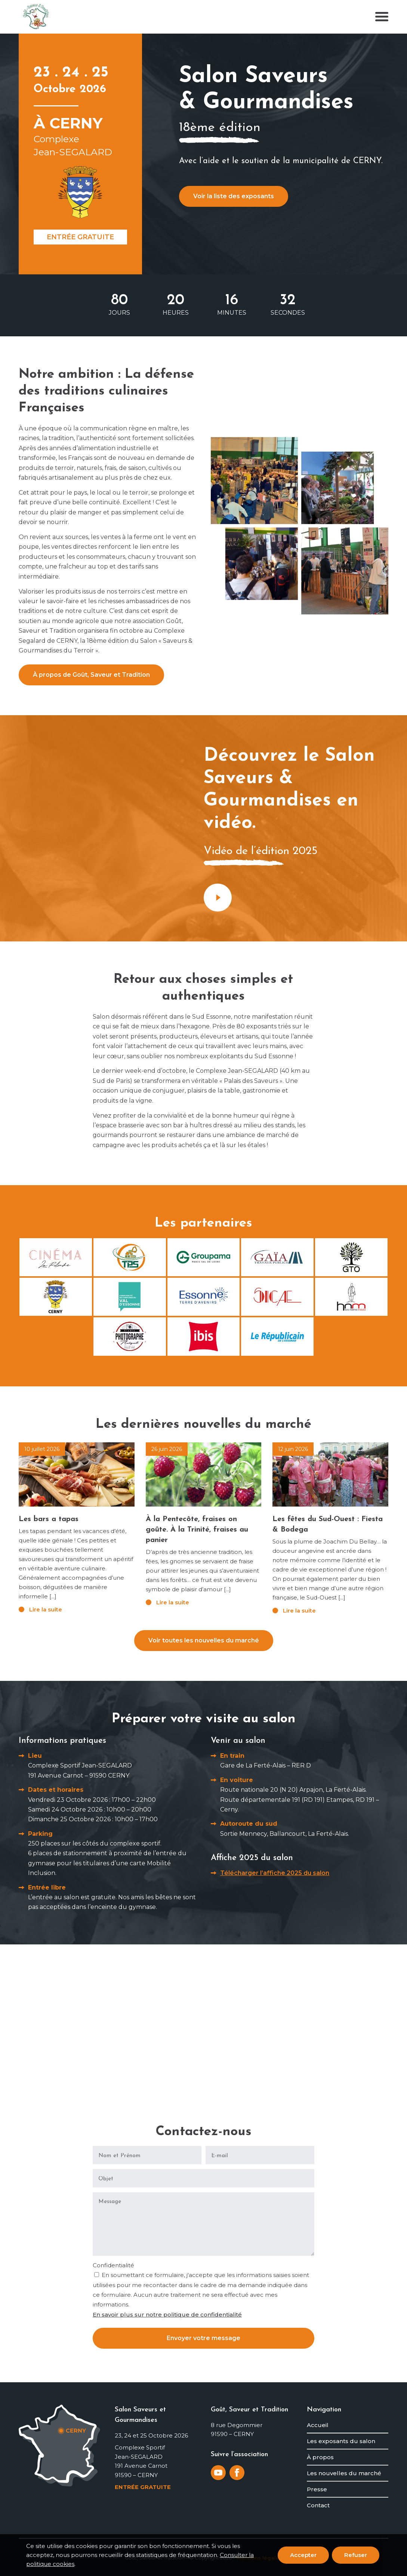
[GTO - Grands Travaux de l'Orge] (351, 1257)
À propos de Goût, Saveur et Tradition (91, 674)
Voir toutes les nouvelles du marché (203, 1640)
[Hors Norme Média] (351, 1297)
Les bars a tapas (48, 1519)
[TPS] (129, 1257)
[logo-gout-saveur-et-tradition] (36, 17)
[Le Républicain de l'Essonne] (277, 1336)
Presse (317, 2489)
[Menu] (379, 17)
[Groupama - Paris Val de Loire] (203, 1257)
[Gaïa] (277, 1257)
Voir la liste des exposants (233, 196)
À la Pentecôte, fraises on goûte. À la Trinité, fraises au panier (197, 1530)
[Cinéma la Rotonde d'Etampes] (55, 1257)
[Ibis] (203, 1336)
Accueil (318, 2425)
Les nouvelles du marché (344, 2473)
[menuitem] (379, 17)
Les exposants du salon (341, 2441)
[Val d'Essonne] (129, 1297)
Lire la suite (45, 1609)
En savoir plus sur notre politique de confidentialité (167, 2314)
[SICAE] (277, 1297)
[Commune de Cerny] (55, 1297)
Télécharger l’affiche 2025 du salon (274, 1872)
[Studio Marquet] (129, 1336)
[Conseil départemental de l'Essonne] (203, 1297)
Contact (318, 2505)
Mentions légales (259, 2558)
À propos (320, 2457)
